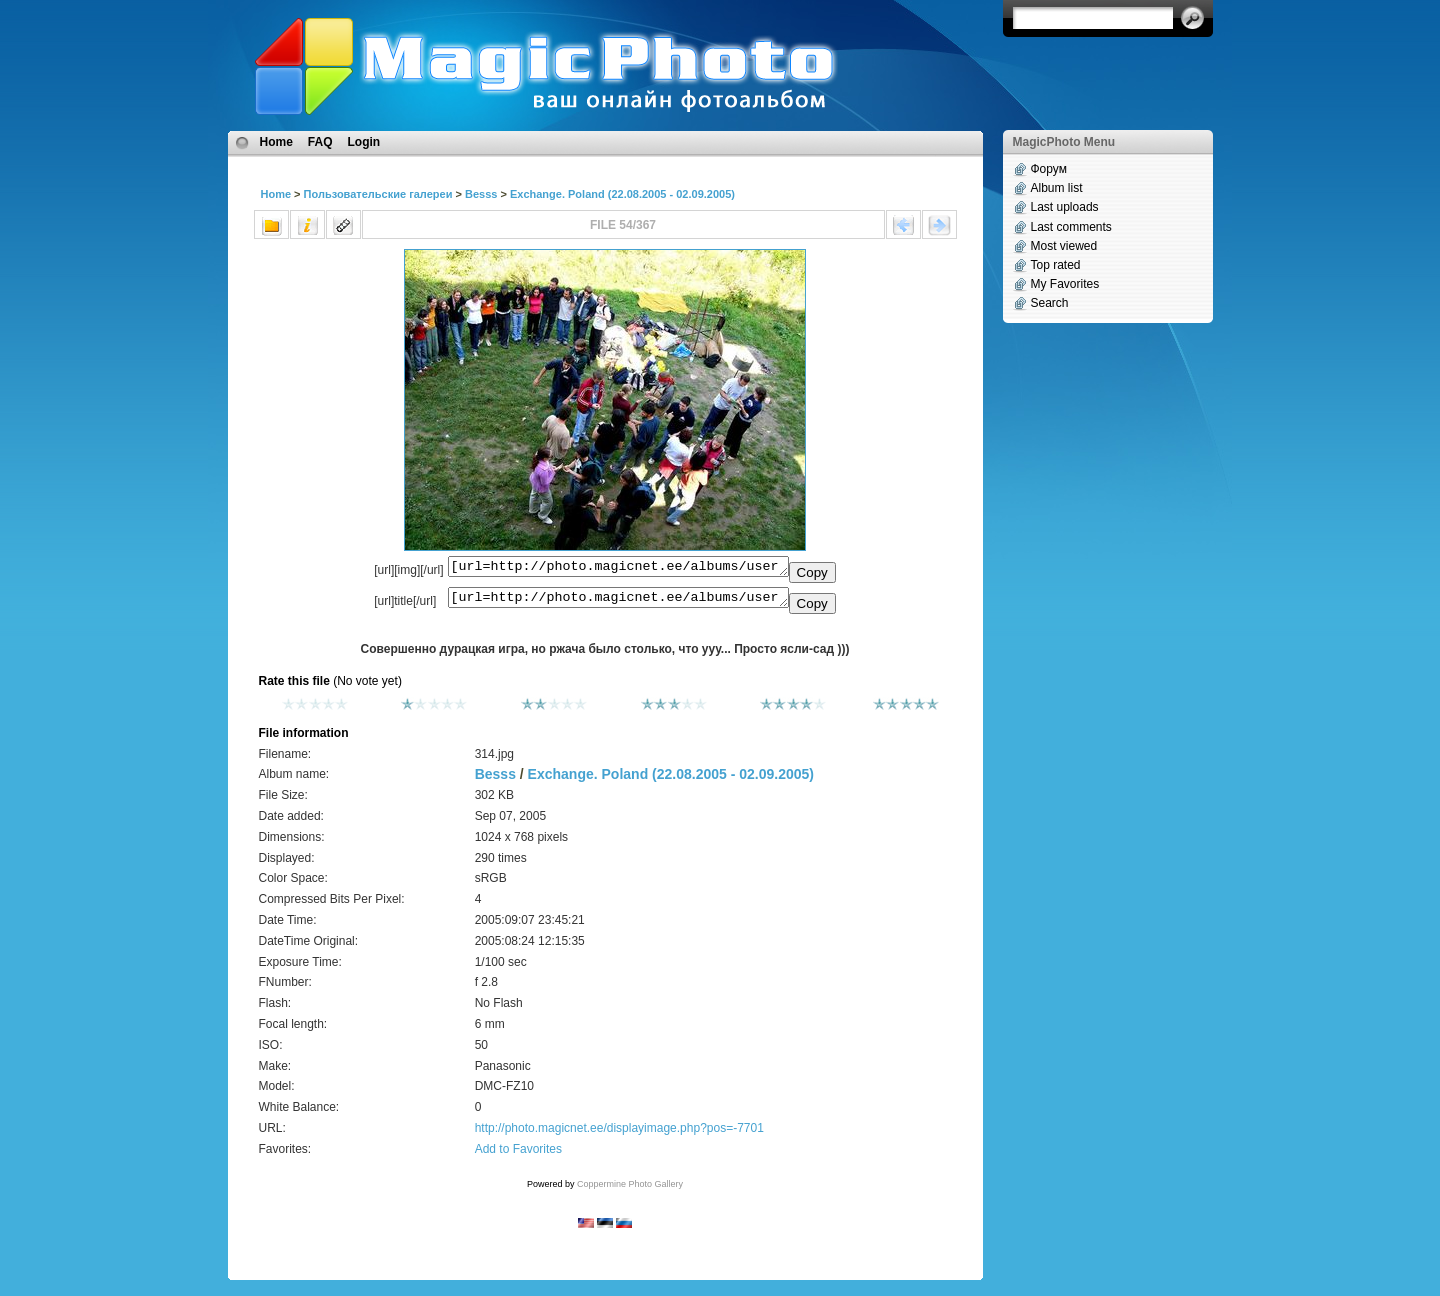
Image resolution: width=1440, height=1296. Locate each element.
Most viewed (1064, 246)
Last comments (1071, 227)
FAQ (320, 142)
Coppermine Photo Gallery (630, 1190)
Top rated (1056, 265)
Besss (481, 194)
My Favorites (1065, 284)
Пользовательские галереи (378, 194)
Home (276, 142)
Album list (1057, 188)
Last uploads (1065, 207)
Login (364, 142)
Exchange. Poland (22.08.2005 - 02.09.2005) (622, 194)
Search (1050, 303)
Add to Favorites (518, 1155)
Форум (1049, 169)
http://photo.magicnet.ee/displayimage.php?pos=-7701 (619, 1134)
